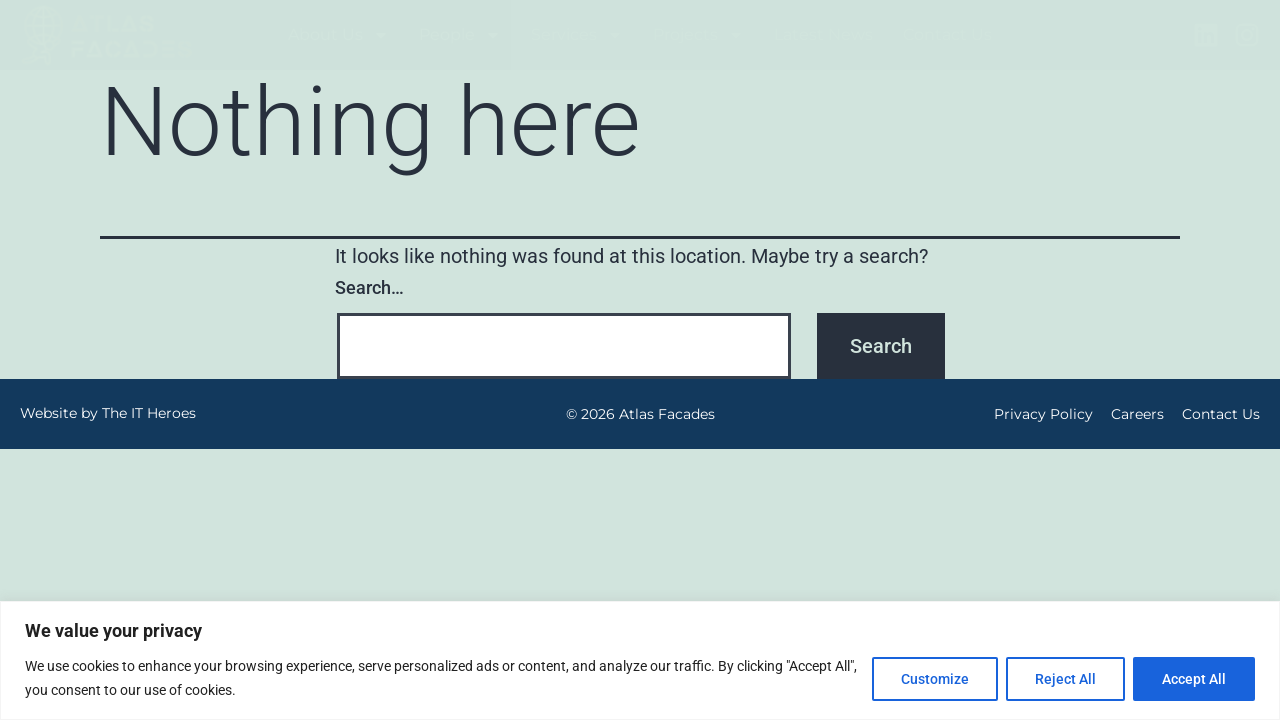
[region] (640, 660)
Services (577, 35)
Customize (935, 679)
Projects (698, 35)
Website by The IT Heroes (108, 413)
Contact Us (947, 34)
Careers (1137, 414)
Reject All (1065, 679)
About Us (338, 35)
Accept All (1194, 679)
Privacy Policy (1043, 414)
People (460, 35)
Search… (369, 287)
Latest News (823, 34)
